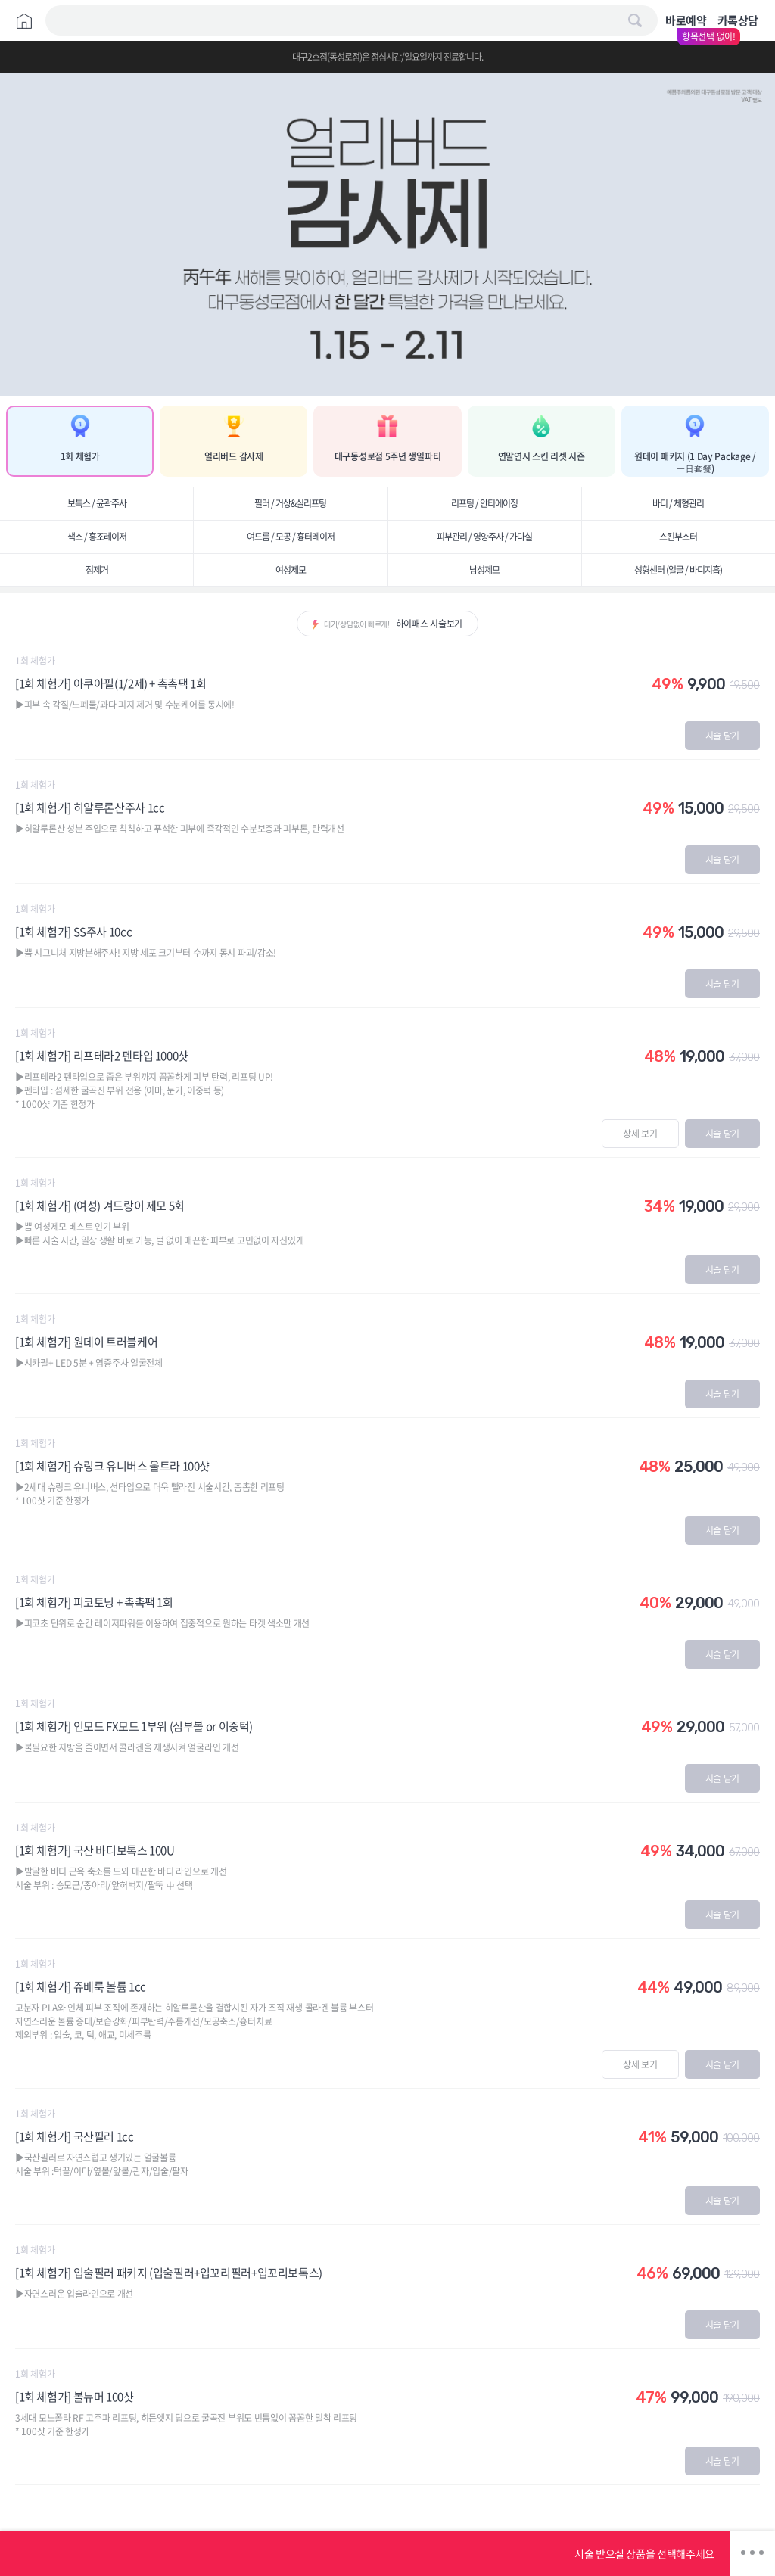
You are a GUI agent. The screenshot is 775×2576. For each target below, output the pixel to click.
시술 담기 (722, 735)
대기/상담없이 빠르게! (393, 623)
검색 (635, 20)
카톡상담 (737, 20)
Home (24, 21)
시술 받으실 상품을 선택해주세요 (644, 2553)
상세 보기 (640, 1133)
